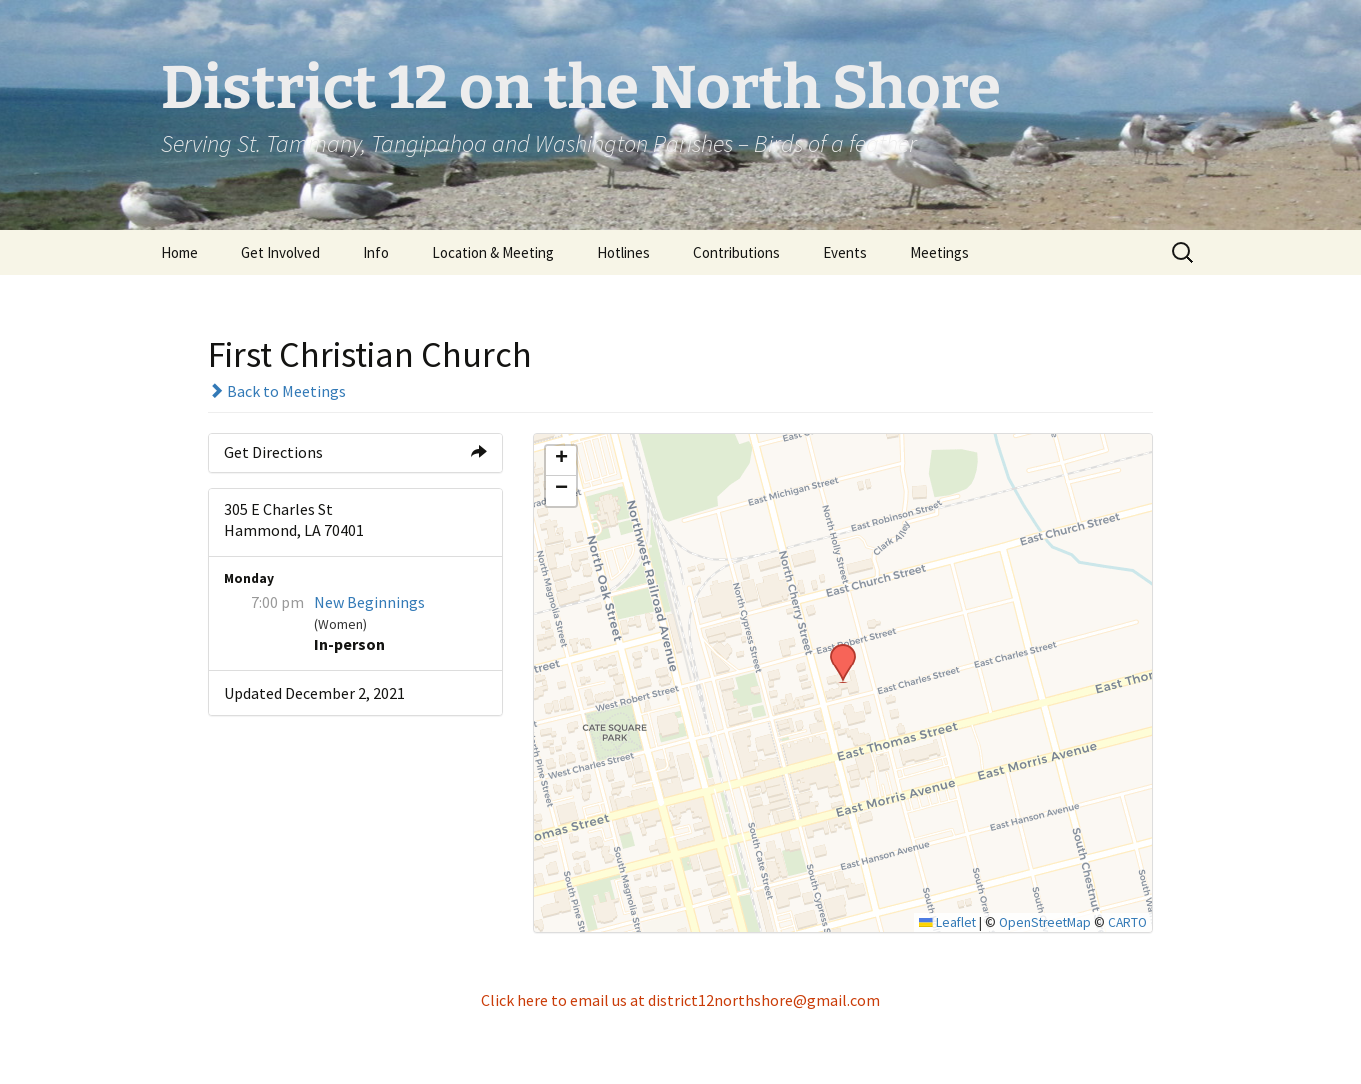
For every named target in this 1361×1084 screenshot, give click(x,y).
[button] (836, 650)
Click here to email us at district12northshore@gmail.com (680, 1000)
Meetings (939, 252)
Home (179, 252)
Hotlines (623, 252)
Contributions (736, 252)
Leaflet (947, 922)
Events (845, 252)
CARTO (1127, 922)
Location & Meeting (493, 252)
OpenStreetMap (1045, 922)
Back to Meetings (277, 391)
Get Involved (280, 252)
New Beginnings (369, 602)
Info (376, 252)
